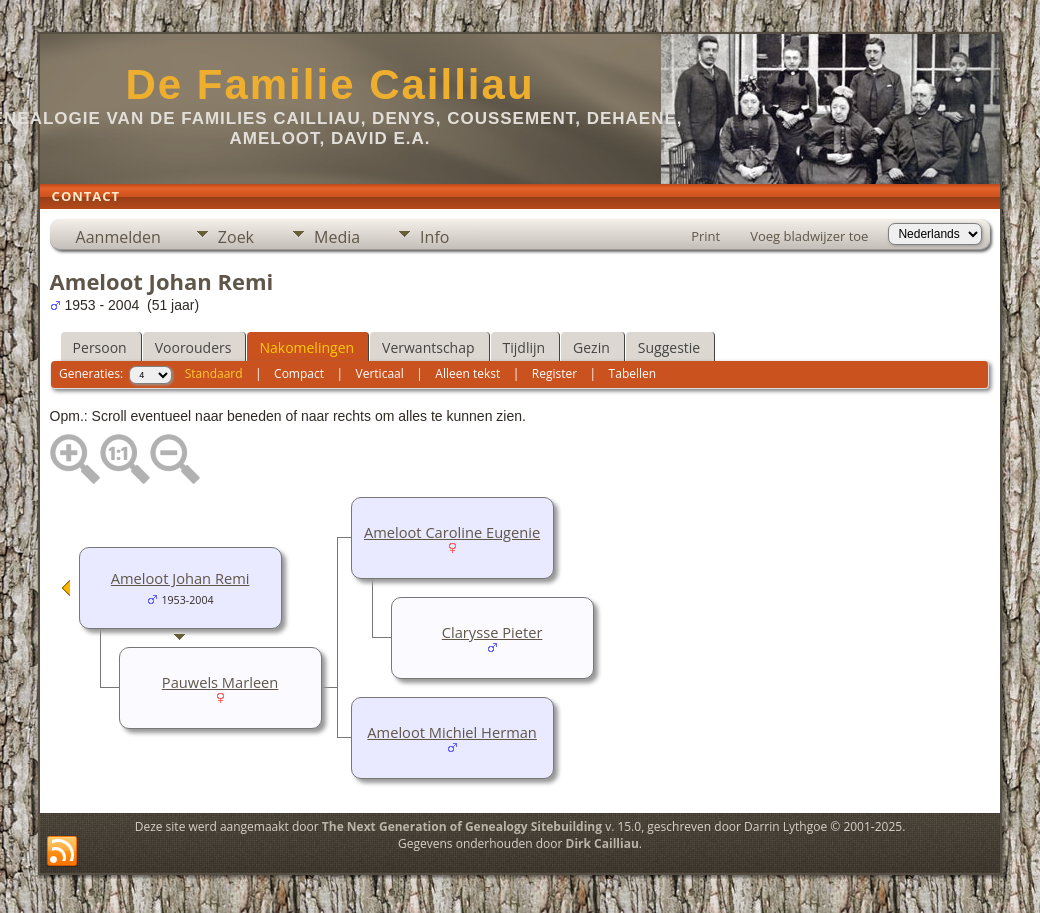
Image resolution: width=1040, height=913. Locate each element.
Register (554, 373)
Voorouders (193, 347)
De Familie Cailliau (329, 84)
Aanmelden (118, 237)
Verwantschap (428, 347)
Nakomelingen (306, 347)
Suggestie (669, 347)
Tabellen (633, 373)
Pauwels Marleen (220, 682)
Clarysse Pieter (492, 632)
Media (337, 237)
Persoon (100, 347)
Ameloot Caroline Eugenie (452, 532)
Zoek (236, 237)
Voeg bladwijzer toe (809, 236)
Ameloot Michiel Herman (451, 732)
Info (434, 237)
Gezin (591, 347)
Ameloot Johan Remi (180, 578)
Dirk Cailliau (602, 843)
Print (705, 236)
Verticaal (380, 373)
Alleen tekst (467, 373)
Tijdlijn (524, 347)
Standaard (214, 373)
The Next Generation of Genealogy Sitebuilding (462, 826)
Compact (299, 373)
